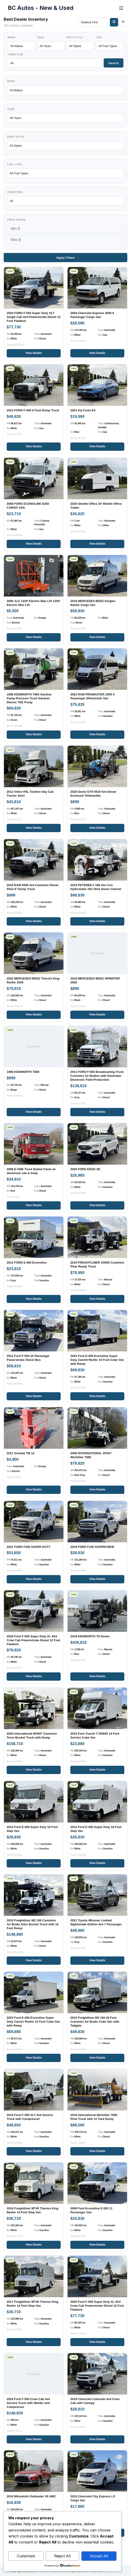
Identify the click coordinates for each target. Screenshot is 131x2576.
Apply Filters (65, 257)
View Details (34, 353)
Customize (26, 2556)
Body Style (74, 37)
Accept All (99, 2556)
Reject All (62, 2556)
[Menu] (121, 8)
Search (113, 63)
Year (40, 37)
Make (11, 37)
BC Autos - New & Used (41, 7)
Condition (15, 54)
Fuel (99, 37)
